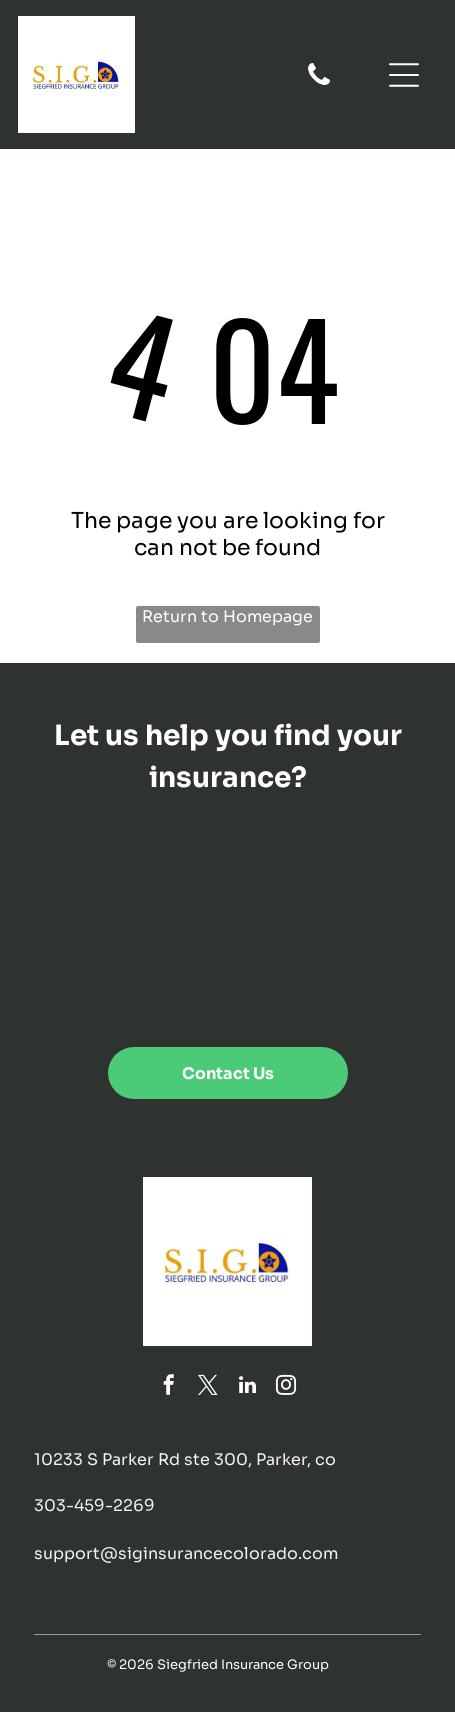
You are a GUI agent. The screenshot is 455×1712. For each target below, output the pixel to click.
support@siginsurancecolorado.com (186, 1553)
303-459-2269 (94, 1505)
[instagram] (286, 1387)
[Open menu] (404, 75)
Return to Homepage (227, 616)
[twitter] (208, 1387)
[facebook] (169, 1387)
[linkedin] (247, 1387)
